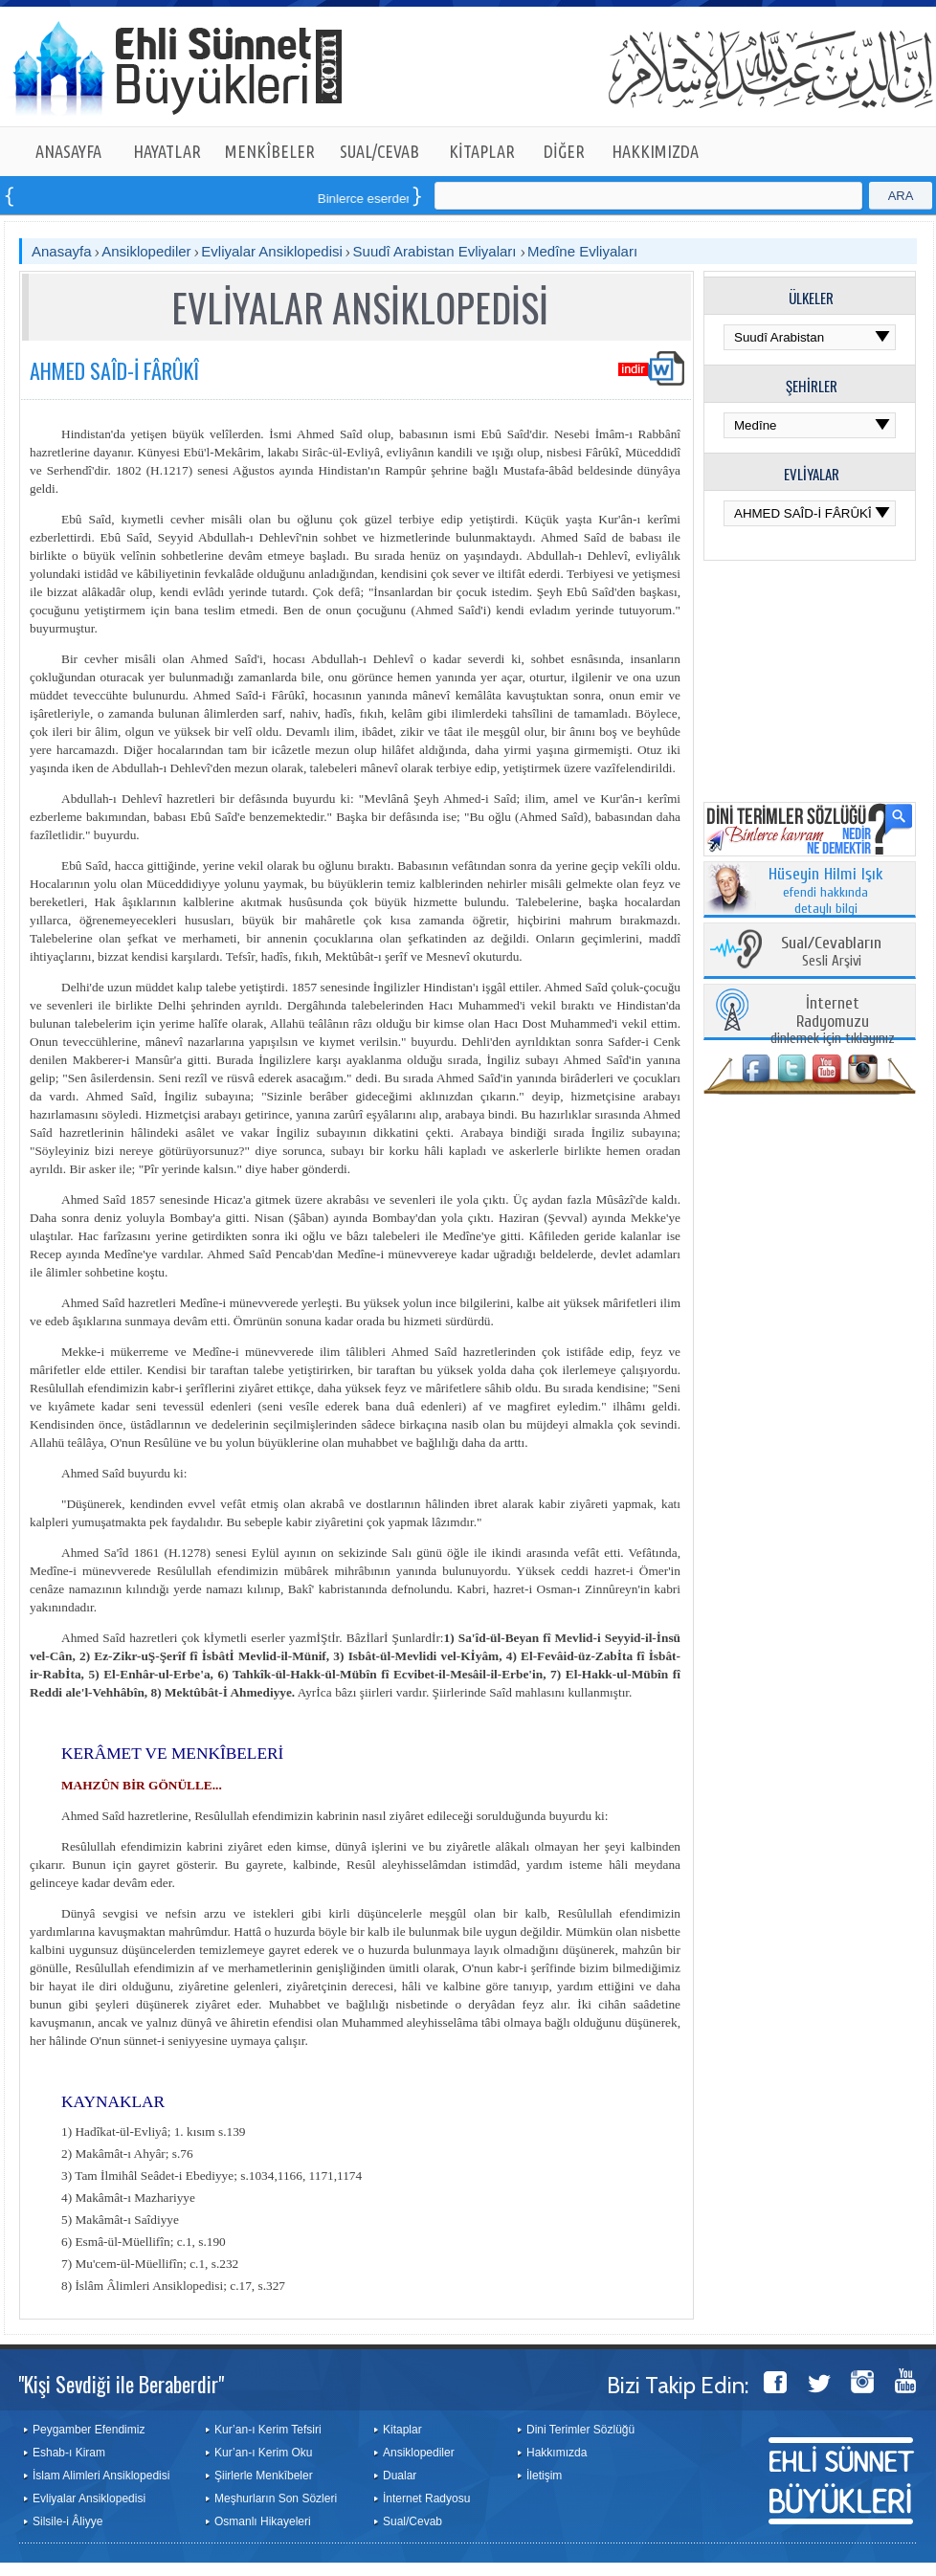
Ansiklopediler (145, 251)
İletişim (544, 2475)
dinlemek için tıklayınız (832, 1021)
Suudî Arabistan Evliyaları (437, 251)
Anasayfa (62, 251)
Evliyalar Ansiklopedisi (272, 251)
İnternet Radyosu (426, 2498)
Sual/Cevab (412, 2521)
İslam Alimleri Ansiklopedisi (101, 2475)
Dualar (399, 2475)
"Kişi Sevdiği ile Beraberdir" (121, 2383)
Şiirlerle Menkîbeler (263, 2475)
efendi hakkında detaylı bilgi (826, 892)
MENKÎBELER (270, 151)
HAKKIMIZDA (655, 151)
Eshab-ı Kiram (69, 2452)
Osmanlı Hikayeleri (262, 2521)
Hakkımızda (556, 2452)
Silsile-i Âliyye (67, 2521)
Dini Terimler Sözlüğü (580, 2429)
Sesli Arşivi (831, 952)
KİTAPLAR (482, 151)
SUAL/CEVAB (379, 151)
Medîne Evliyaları (582, 251)
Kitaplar (402, 2429)
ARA (901, 196)
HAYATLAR (167, 151)
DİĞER (564, 151)
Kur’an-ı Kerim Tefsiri (268, 2429)
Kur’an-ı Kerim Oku (263, 2452)
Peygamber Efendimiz (89, 2429)
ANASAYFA (68, 151)
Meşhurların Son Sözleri (275, 2498)
